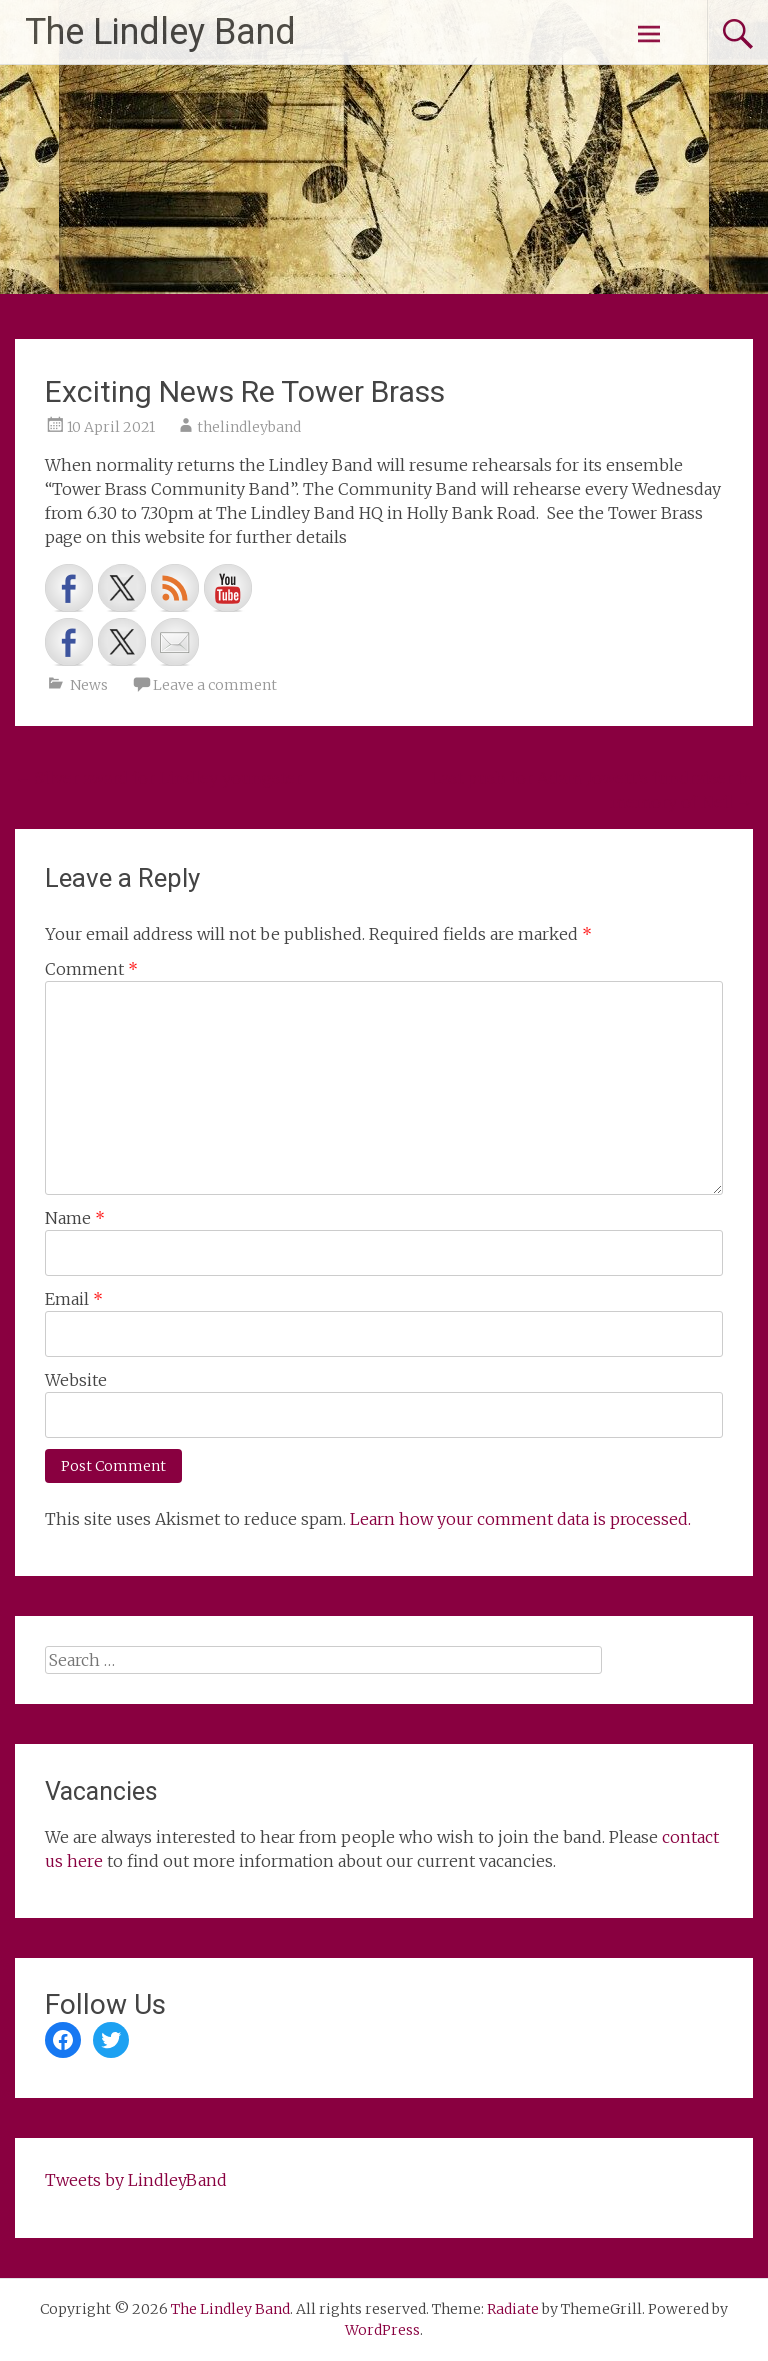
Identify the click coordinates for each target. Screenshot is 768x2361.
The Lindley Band (160, 32)
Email (74, 1299)
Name (75, 1218)
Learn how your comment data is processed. (520, 1519)
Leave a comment (215, 685)
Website (76, 1380)
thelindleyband (249, 427)
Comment (91, 969)
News (89, 685)
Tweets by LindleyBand (136, 2180)
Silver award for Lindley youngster (158, 778)
